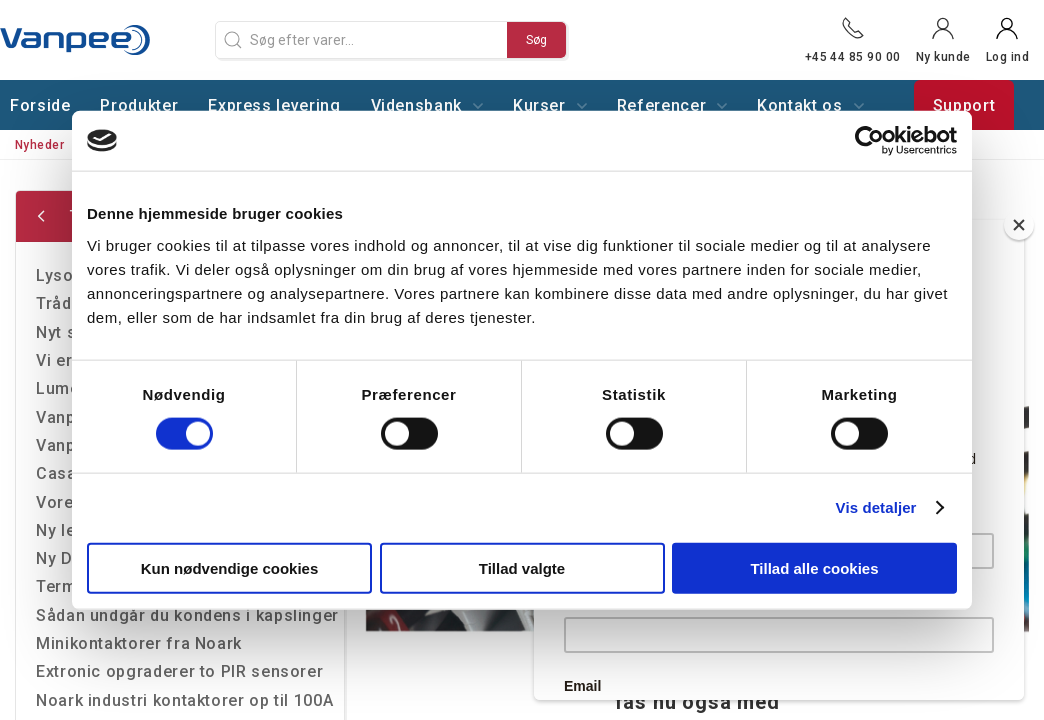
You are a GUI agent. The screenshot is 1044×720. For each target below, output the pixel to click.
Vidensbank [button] (427, 105)
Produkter (139, 105)
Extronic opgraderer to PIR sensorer (179, 671)
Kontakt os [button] (810, 105)
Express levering (274, 105)
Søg (536, 40)
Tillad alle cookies (814, 567)
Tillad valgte (522, 567)
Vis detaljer (876, 507)
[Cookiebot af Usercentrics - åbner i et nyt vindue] (869, 141)
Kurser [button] (550, 105)
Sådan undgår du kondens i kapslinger (187, 615)
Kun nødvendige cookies (230, 567)
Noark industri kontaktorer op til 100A (184, 700)
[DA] (100, 40)
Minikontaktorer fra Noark (139, 643)
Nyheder (39, 145)
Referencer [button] (672, 105)
